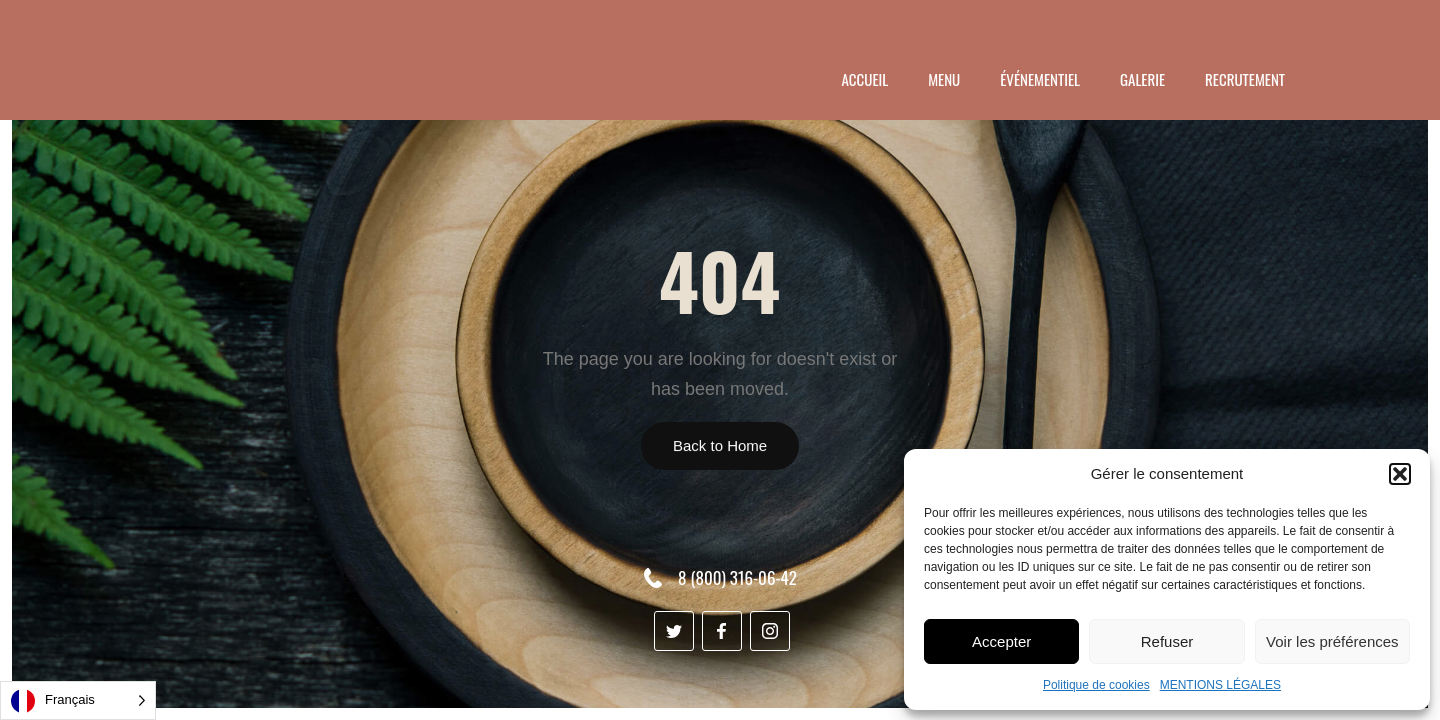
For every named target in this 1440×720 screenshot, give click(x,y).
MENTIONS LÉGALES (1220, 685)
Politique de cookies (1096, 685)
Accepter (1001, 641)
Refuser (1167, 641)
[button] (1400, 474)
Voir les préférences (1332, 641)
